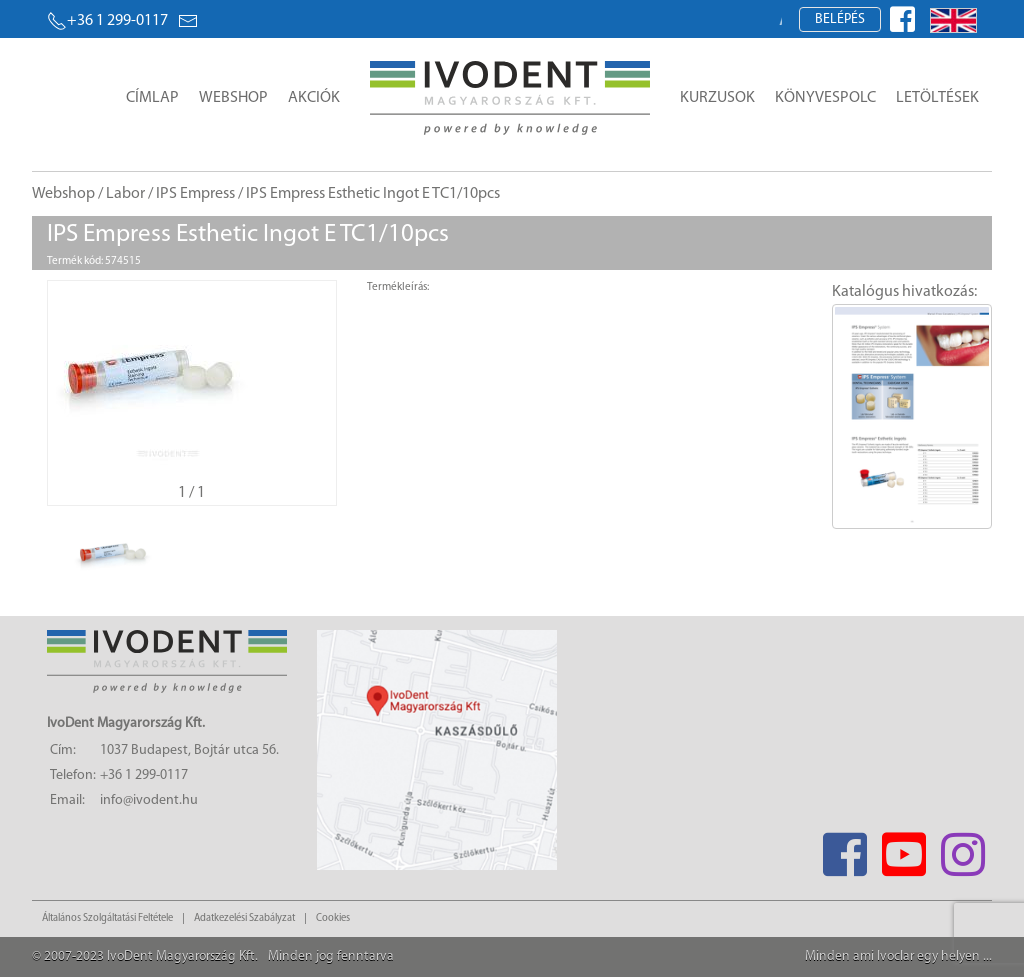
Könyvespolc (825, 98)
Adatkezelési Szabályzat (244, 918)
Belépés (840, 19)
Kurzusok (717, 98)
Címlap (152, 98)
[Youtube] (903, 848)
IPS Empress (195, 194)
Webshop (233, 98)
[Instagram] (962, 848)
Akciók (314, 98)
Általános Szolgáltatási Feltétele (107, 918)
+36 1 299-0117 (107, 21)
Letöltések (937, 98)
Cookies (333, 918)
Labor (125, 194)
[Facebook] (844, 848)
